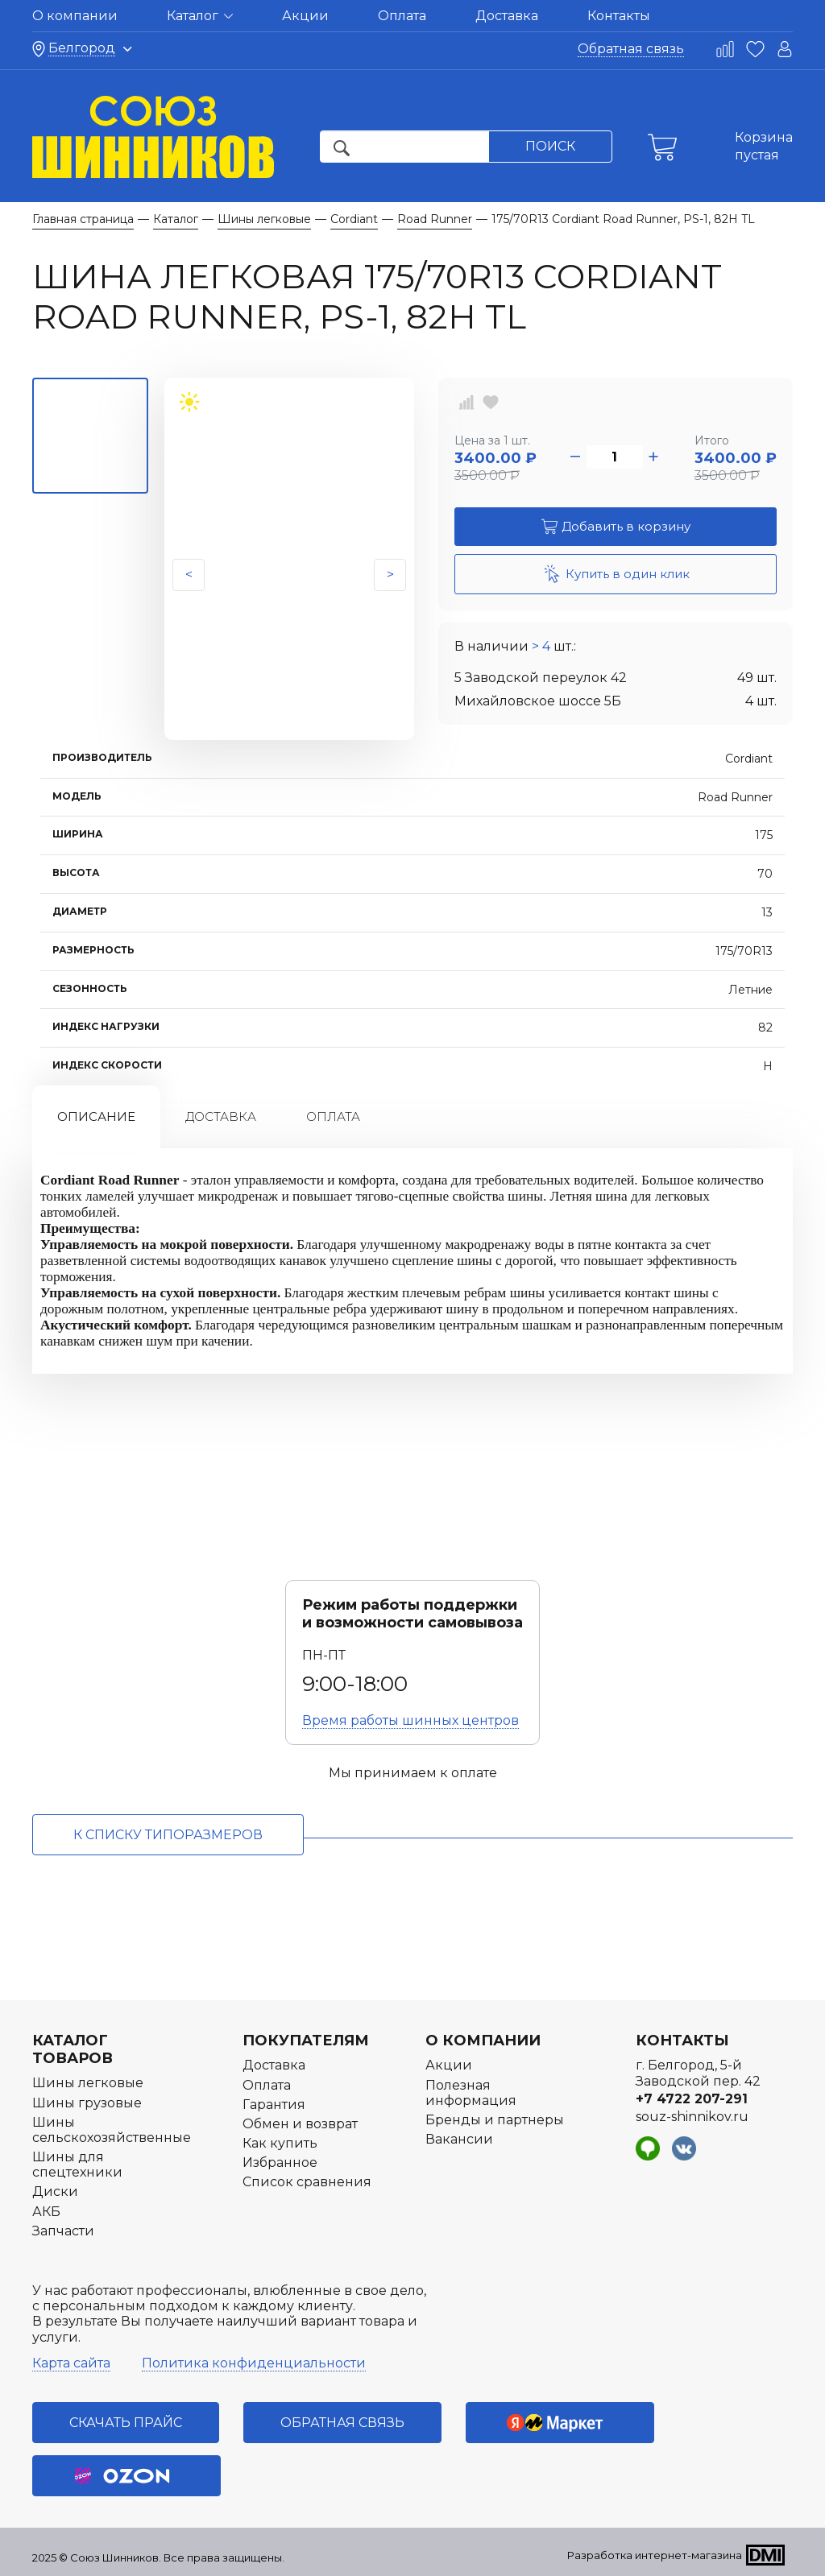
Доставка (506, 15)
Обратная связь (631, 48)
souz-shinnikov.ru (692, 2116)
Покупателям (306, 2040)
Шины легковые (87, 2082)
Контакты (618, 15)
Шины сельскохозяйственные (111, 2130)
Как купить (280, 2143)
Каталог (200, 15)
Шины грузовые (87, 2103)
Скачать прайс (125, 2422)
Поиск (550, 146)
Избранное (280, 2162)
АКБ (46, 2211)
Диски (55, 2191)
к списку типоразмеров (168, 1834)
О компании (75, 15)
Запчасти (63, 2231)
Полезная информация (470, 2093)
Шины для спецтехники (77, 2164)
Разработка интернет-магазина (654, 2555)
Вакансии (459, 2139)
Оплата (402, 15)
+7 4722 (692, 2099)
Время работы (410, 1720)
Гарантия (274, 2104)
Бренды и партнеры (494, 2119)
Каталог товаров (72, 2049)
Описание (96, 1116)
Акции (305, 15)
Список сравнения (307, 2181)
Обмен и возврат (300, 2124)
